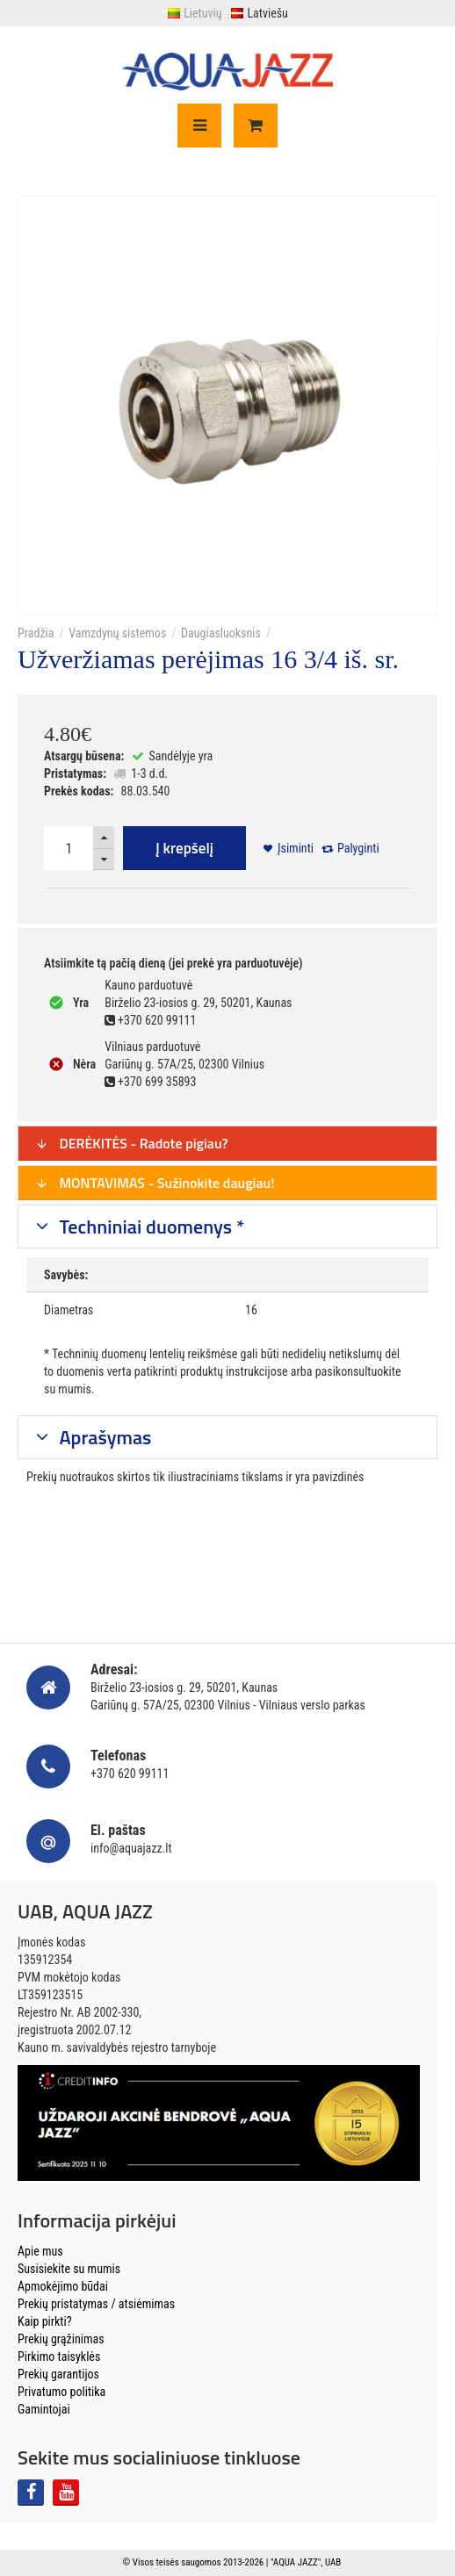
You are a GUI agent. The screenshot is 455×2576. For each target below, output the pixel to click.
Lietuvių (194, 13)
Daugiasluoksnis (221, 633)
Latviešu (258, 13)
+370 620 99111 (129, 1774)
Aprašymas (103, 1437)
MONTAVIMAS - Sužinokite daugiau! (155, 1182)
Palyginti (358, 848)
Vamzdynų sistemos (117, 633)
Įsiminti (296, 848)
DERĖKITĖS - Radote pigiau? (131, 1143)
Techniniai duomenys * (150, 1226)
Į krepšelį (184, 848)
